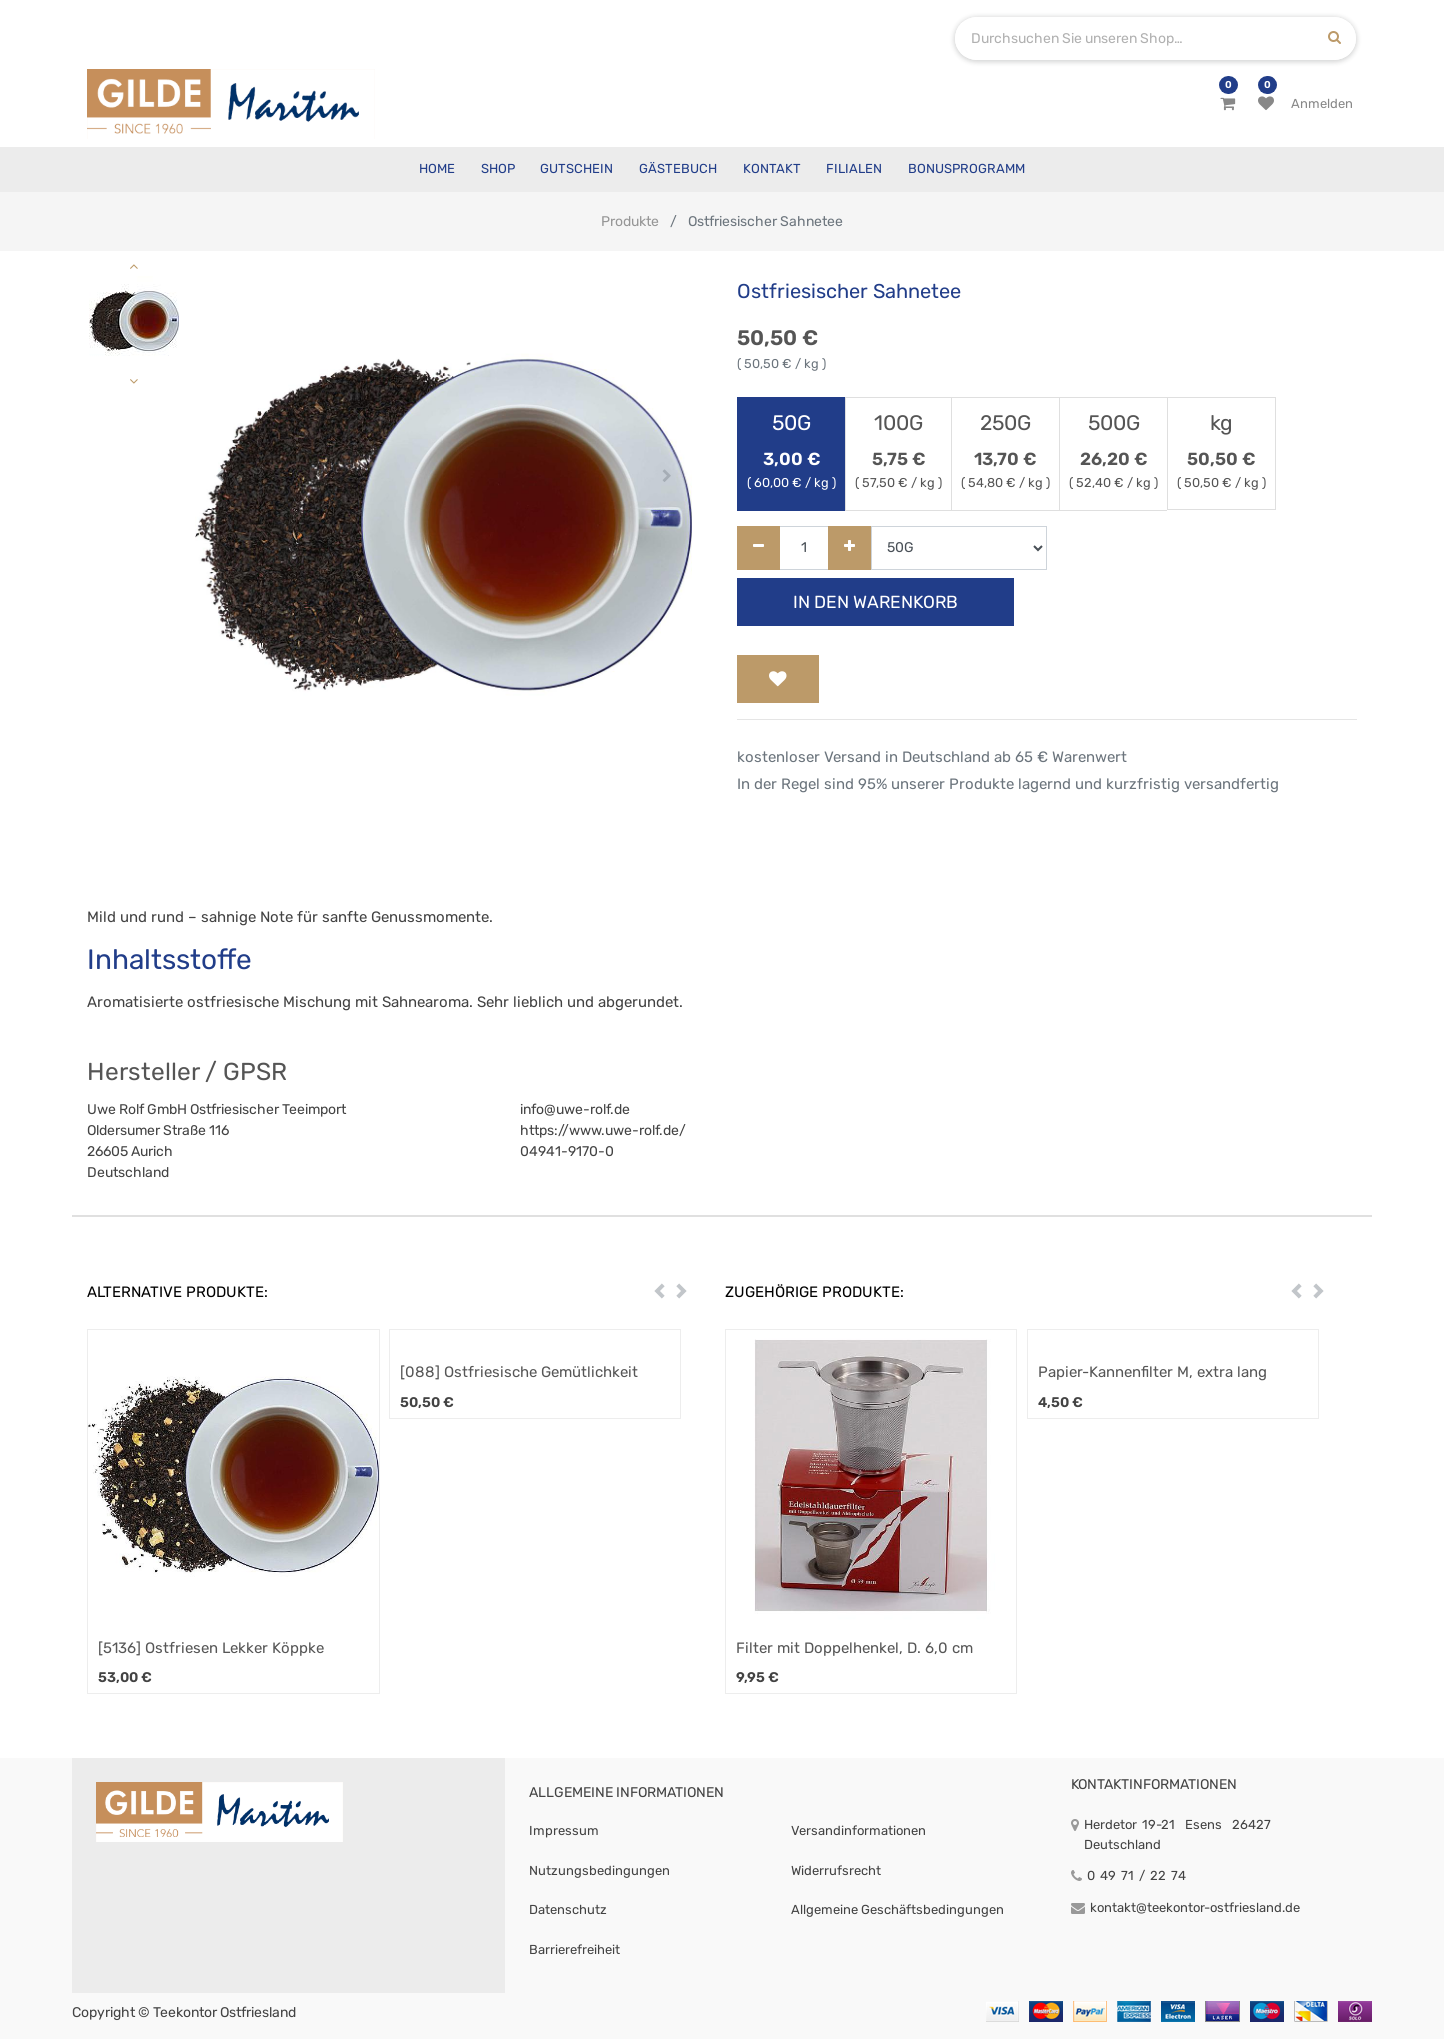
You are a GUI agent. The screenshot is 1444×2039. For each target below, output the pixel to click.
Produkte (630, 221)
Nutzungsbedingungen (599, 1870)
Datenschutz (568, 1909)
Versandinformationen (858, 1830)
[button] (219, 476)
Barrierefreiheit (574, 1949)
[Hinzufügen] (849, 548)
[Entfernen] (758, 548)
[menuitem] (437, 169)
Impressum (564, 1830)
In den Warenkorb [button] (875, 602)
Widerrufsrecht (836, 1870)
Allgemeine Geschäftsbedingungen (897, 1909)
